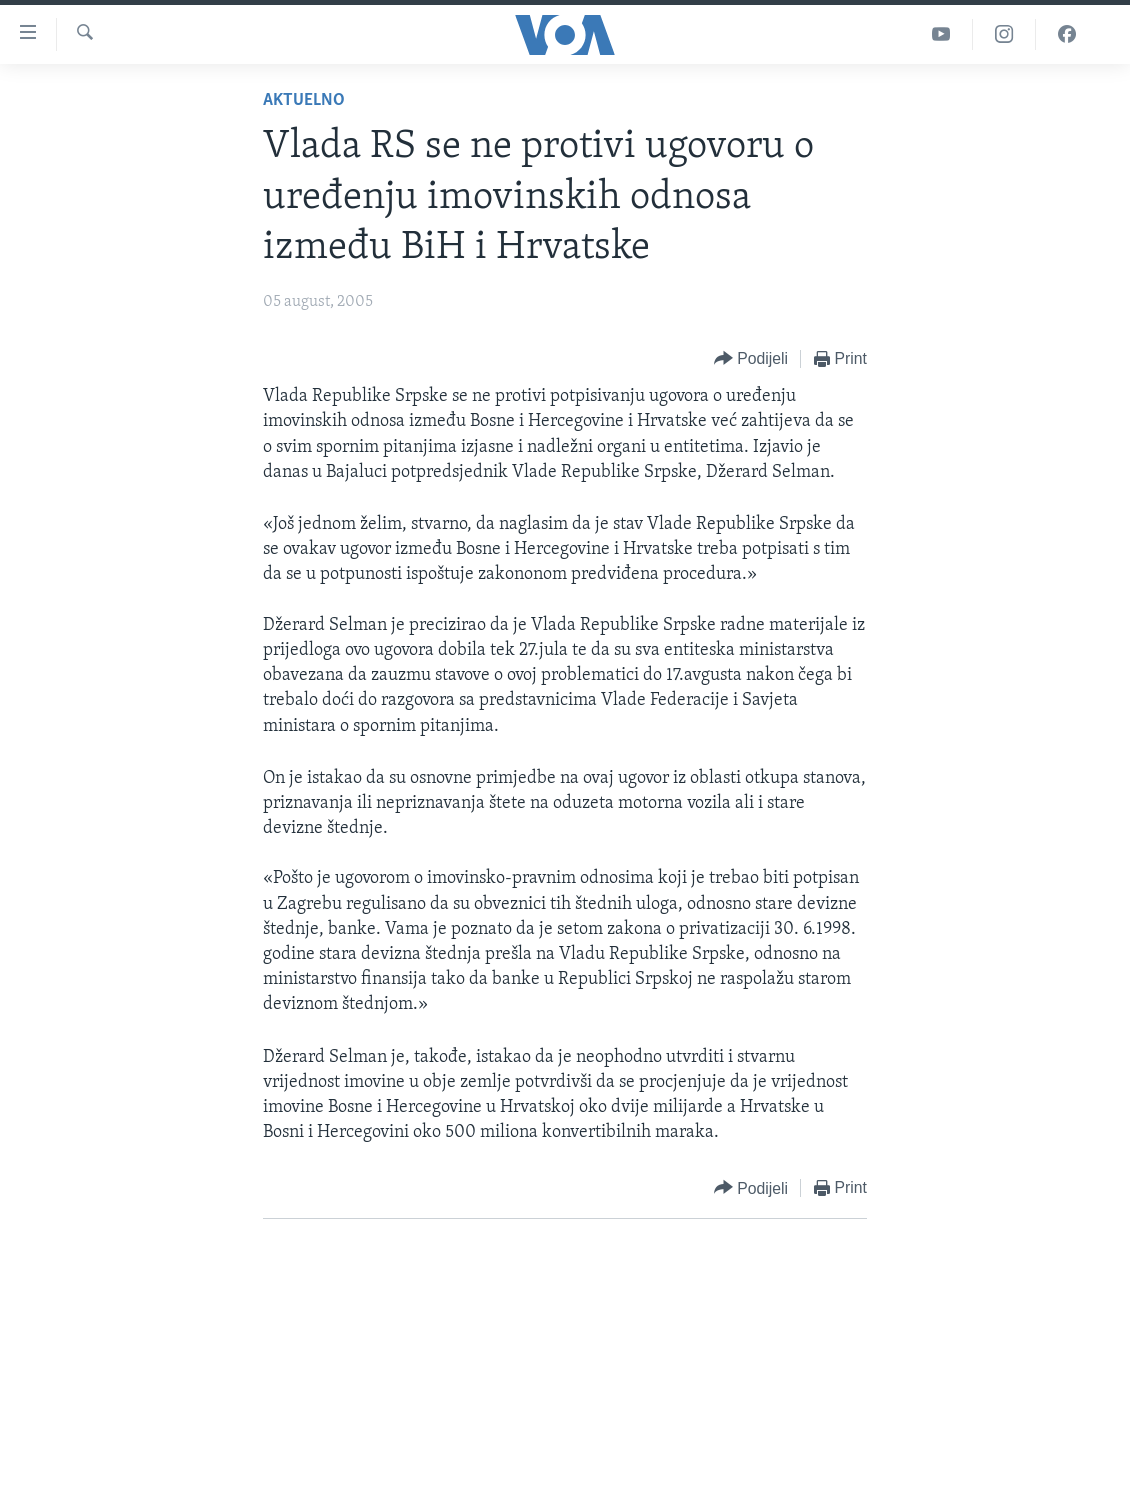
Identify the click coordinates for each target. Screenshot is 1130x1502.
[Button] (751, 359)
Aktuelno (304, 100)
